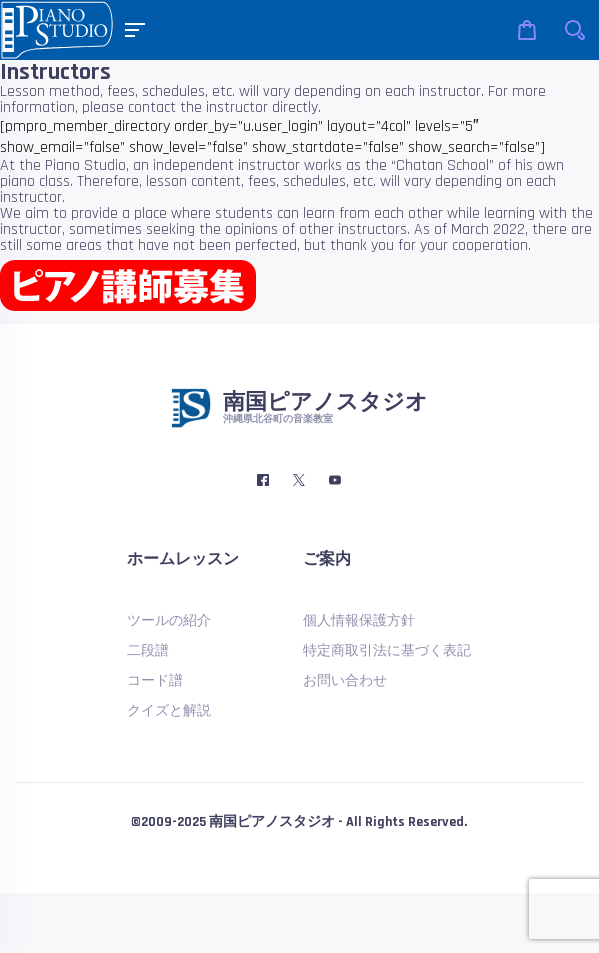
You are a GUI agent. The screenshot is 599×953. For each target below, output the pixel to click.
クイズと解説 (169, 711)
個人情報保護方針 (359, 621)
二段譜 (148, 651)
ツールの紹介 (169, 621)
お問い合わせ (345, 681)
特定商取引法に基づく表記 (387, 651)
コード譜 (155, 681)
